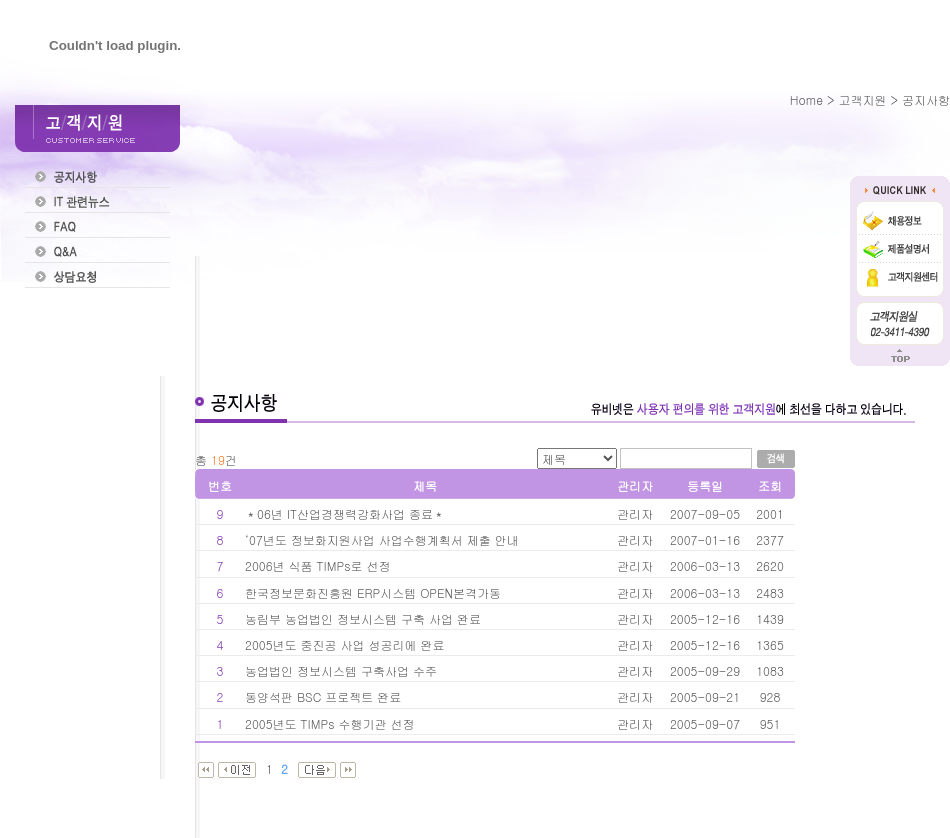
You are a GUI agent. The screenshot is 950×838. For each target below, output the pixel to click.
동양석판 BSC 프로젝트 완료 (323, 696)
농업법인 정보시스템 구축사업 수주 (341, 670)
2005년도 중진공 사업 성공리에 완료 (345, 644)
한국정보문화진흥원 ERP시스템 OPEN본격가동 (373, 592)
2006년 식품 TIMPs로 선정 (319, 565)
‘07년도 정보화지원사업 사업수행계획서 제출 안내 (382, 539)
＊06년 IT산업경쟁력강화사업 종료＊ (345, 513)
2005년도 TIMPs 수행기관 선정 (329, 723)
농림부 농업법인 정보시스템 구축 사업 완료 (363, 618)
